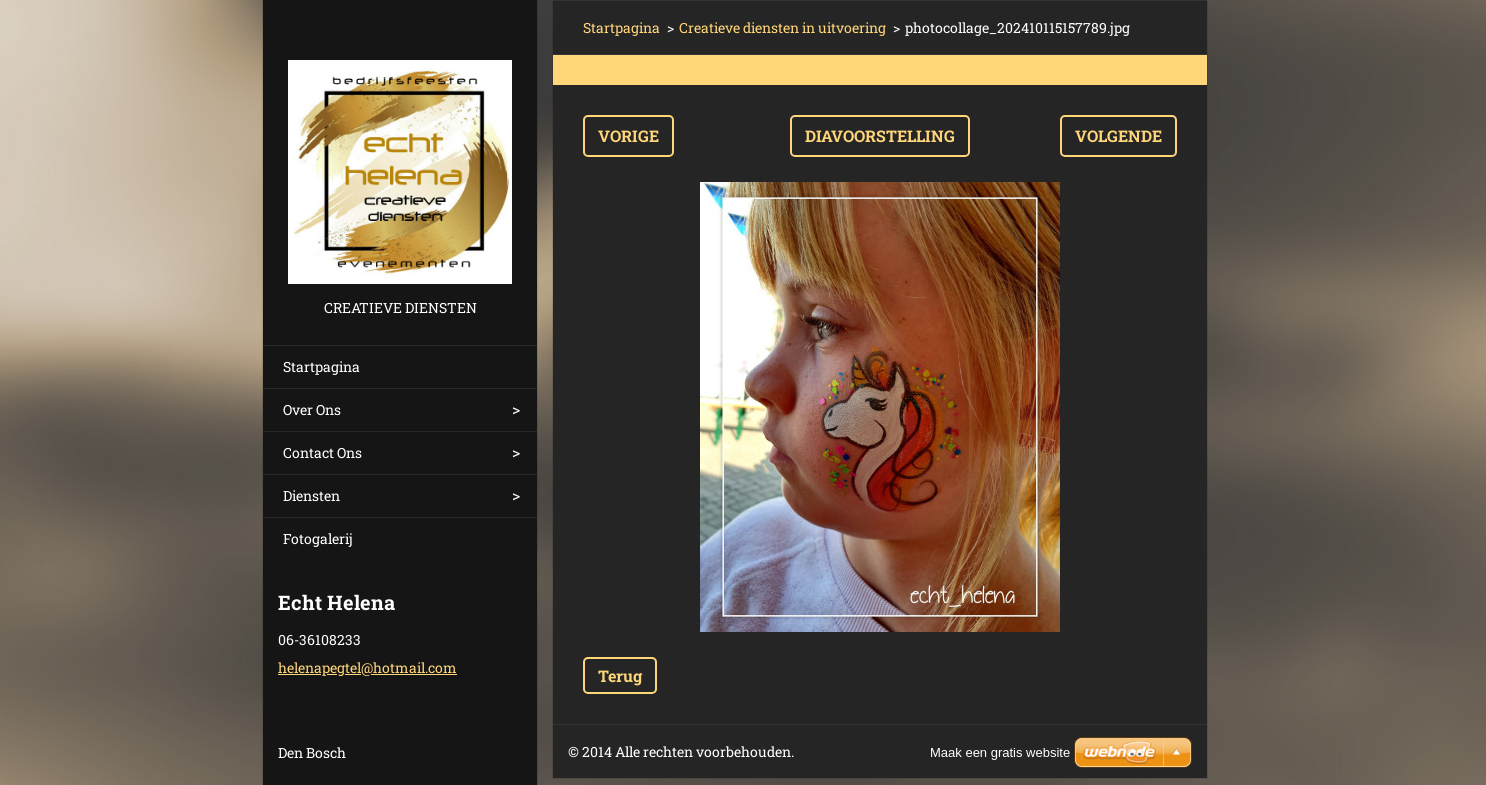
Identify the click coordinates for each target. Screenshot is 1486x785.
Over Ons (312, 409)
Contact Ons (322, 452)
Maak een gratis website (1000, 752)
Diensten (311, 495)
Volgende (1118, 135)
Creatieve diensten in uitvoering (782, 27)
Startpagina (321, 366)
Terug (620, 675)
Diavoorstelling (880, 135)
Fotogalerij (318, 538)
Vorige (628, 135)
